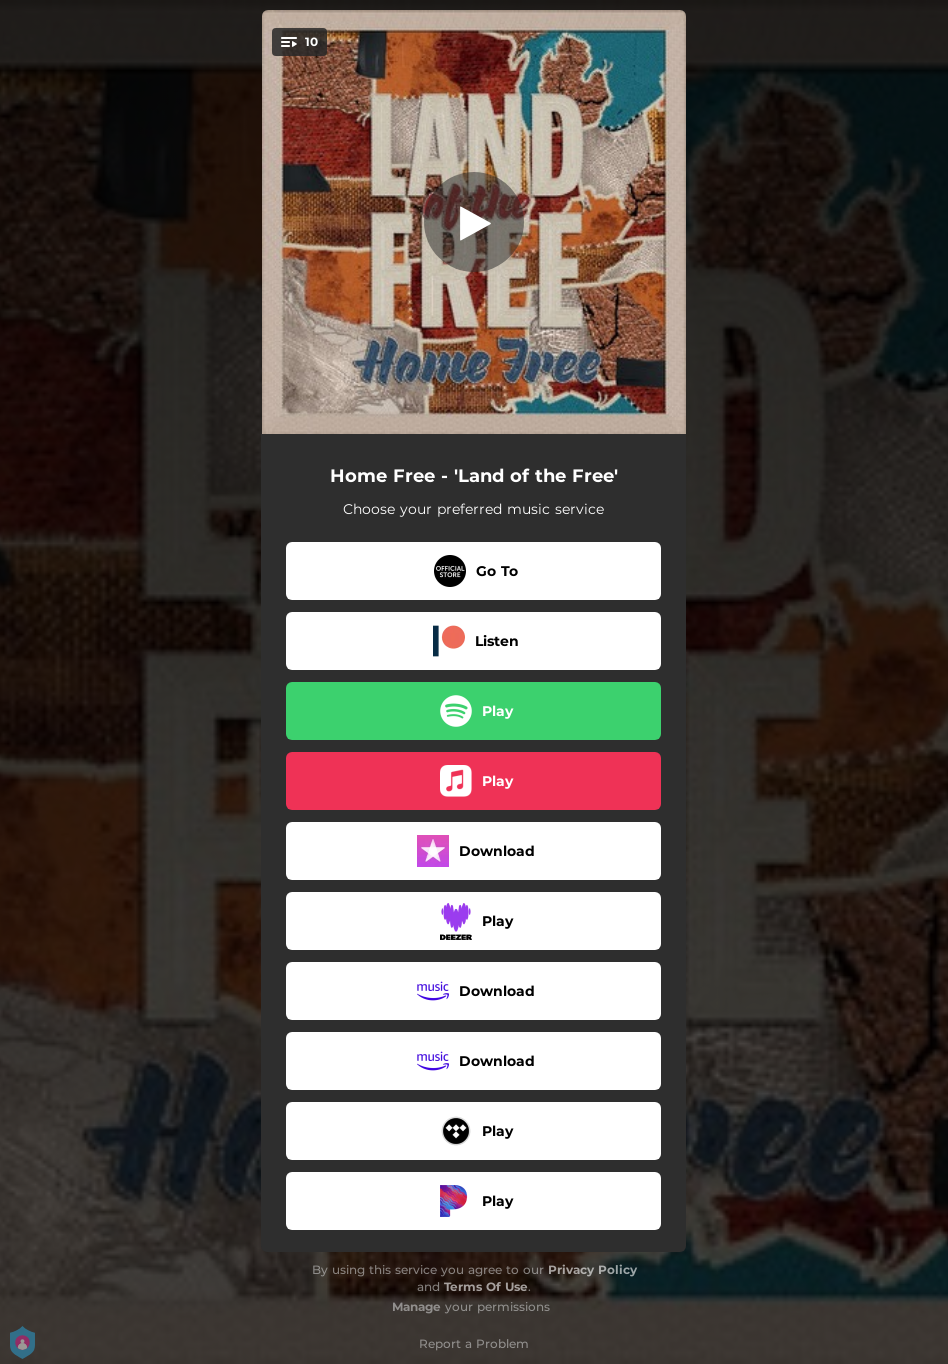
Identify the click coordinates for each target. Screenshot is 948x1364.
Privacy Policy (592, 1269)
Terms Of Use (486, 1286)
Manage (416, 1306)
